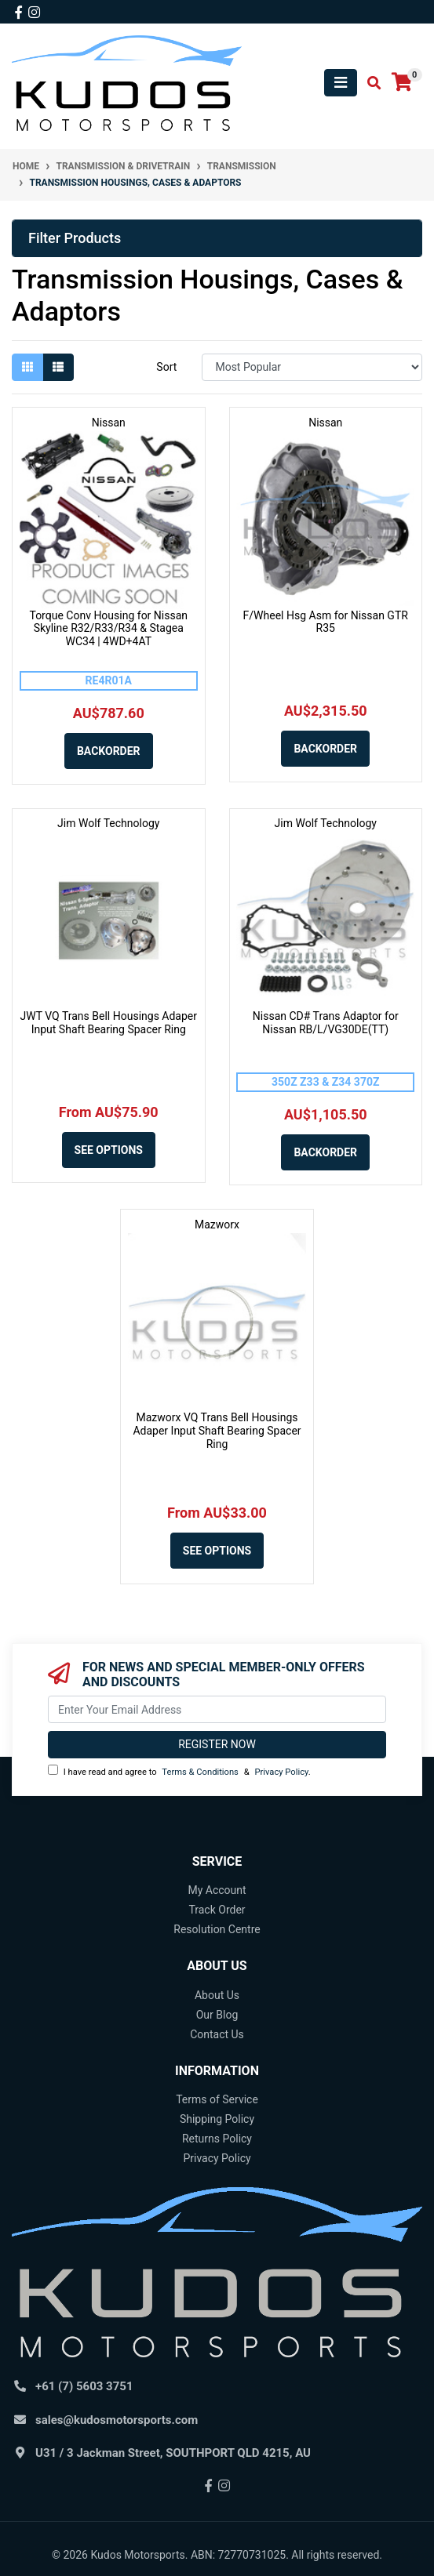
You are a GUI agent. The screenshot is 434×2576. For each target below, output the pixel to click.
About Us (217, 1995)
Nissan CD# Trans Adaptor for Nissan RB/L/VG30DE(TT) (326, 1023)
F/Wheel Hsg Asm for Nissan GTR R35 (325, 622)
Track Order (216, 1909)
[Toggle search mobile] (369, 83)
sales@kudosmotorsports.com (116, 2420)
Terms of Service (217, 2099)
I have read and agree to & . (179, 1771)
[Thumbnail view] (27, 367)
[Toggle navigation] (340, 82)
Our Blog (217, 2014)
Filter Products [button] (74, 238)
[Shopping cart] (401, 82)
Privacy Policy (281, 1772)
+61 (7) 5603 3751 (84, 2386)
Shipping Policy (217, 2119)
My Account (217, 1890)
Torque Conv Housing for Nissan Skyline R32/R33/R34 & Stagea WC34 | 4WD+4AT (108, 628)
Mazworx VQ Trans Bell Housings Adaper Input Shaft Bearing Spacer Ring (217, 1430)
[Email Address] (217, 1709)
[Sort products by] (312, 367)
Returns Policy (217, 2138)
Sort (166, 367)
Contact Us (217, 2034)
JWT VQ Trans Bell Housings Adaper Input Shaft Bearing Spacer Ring (108, 1023)
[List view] (58, 367)
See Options (109, 1150)
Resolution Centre (216, 1929)
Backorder (108, 751)
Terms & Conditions (200, 1772)
